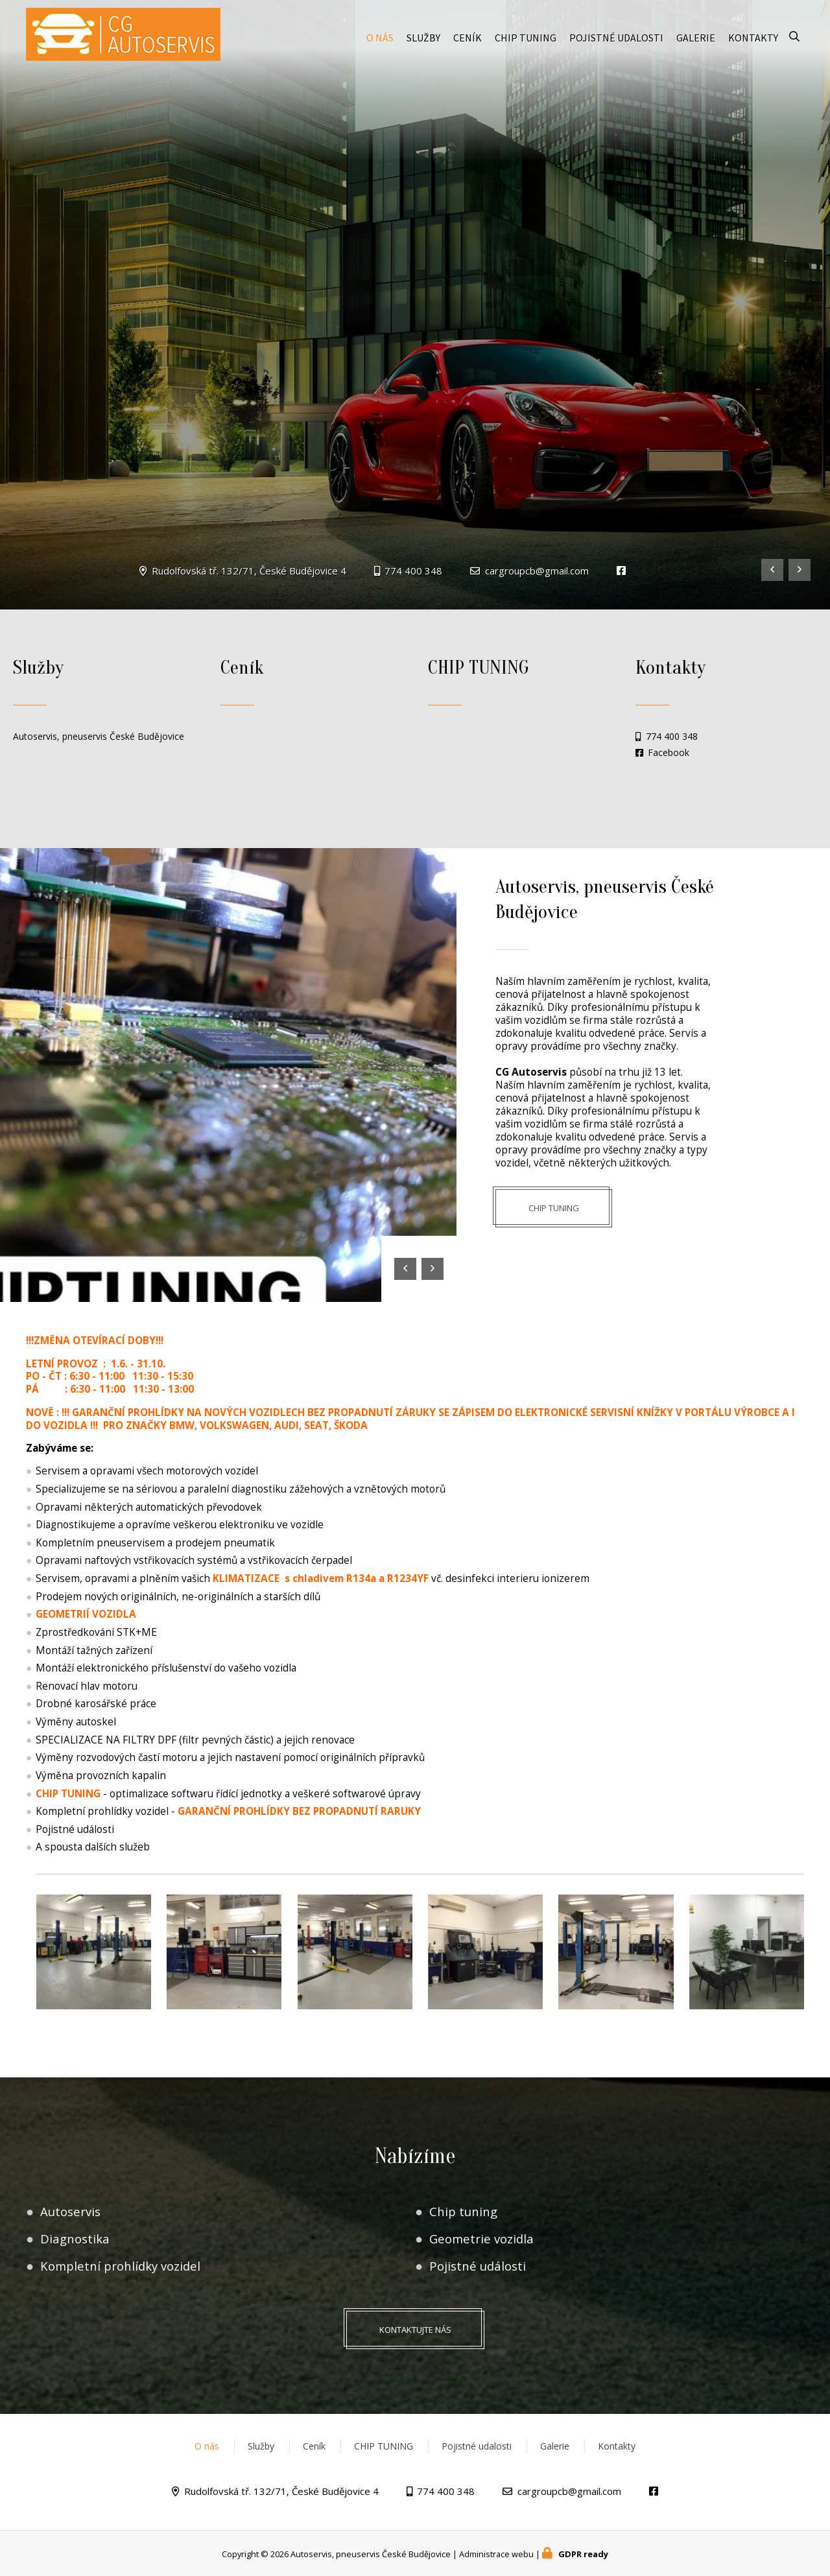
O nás (380, 40)
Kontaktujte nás (415, 2329)
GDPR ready (583, 2554)
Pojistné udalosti (616, 40)
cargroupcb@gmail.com (537, 570)
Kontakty (753, 40)
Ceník (467, 40)
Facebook (668, 753)
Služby (423, 40)
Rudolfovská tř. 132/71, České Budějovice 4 (249, 570)
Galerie (695, 40)
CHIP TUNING (525, 40)
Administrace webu (496, 2554)
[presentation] (772, 570)
